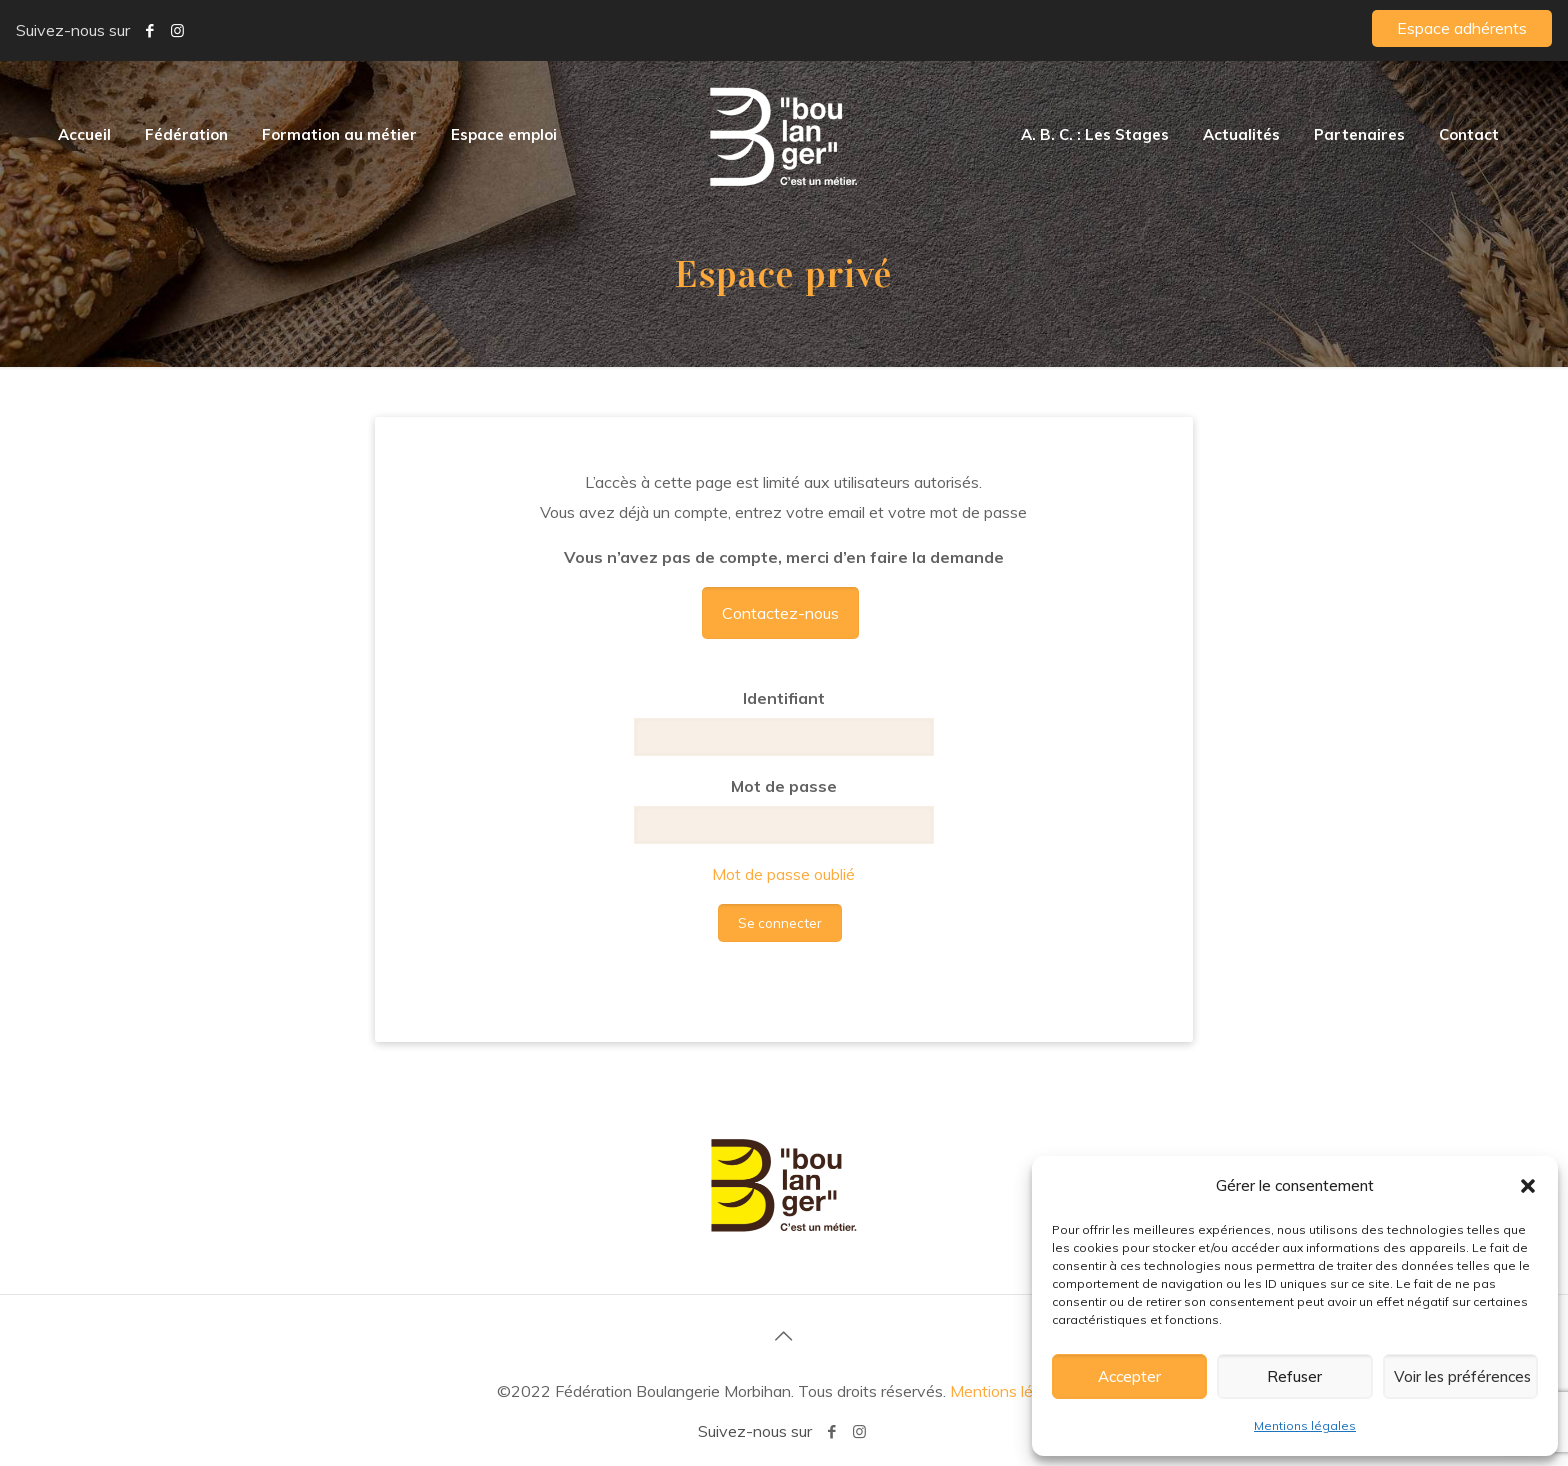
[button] (1528, 1186)
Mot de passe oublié (783, 874)
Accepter (1129, 1376)
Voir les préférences (1462, 1376)
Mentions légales (1305, 1425)
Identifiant (784, 698)
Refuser (1294, 1376)
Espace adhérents (1462, 28)
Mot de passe (784, 786)
